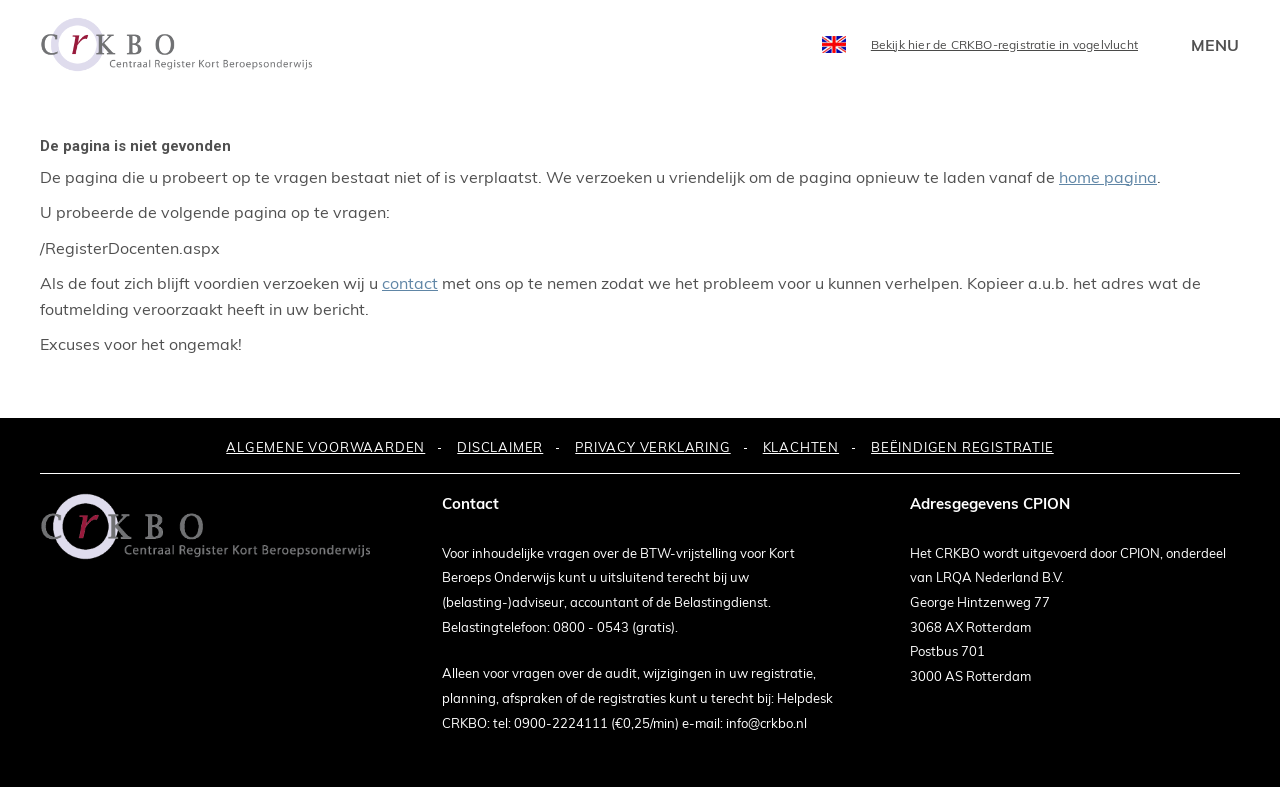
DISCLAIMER (500, 447)
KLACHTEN (801, 447)
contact (410, 283)
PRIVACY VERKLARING (652, 447)
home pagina (1108, 177)
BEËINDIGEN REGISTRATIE (962, 447)
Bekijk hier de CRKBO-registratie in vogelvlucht (1004, 44)
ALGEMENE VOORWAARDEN (325, 447)
